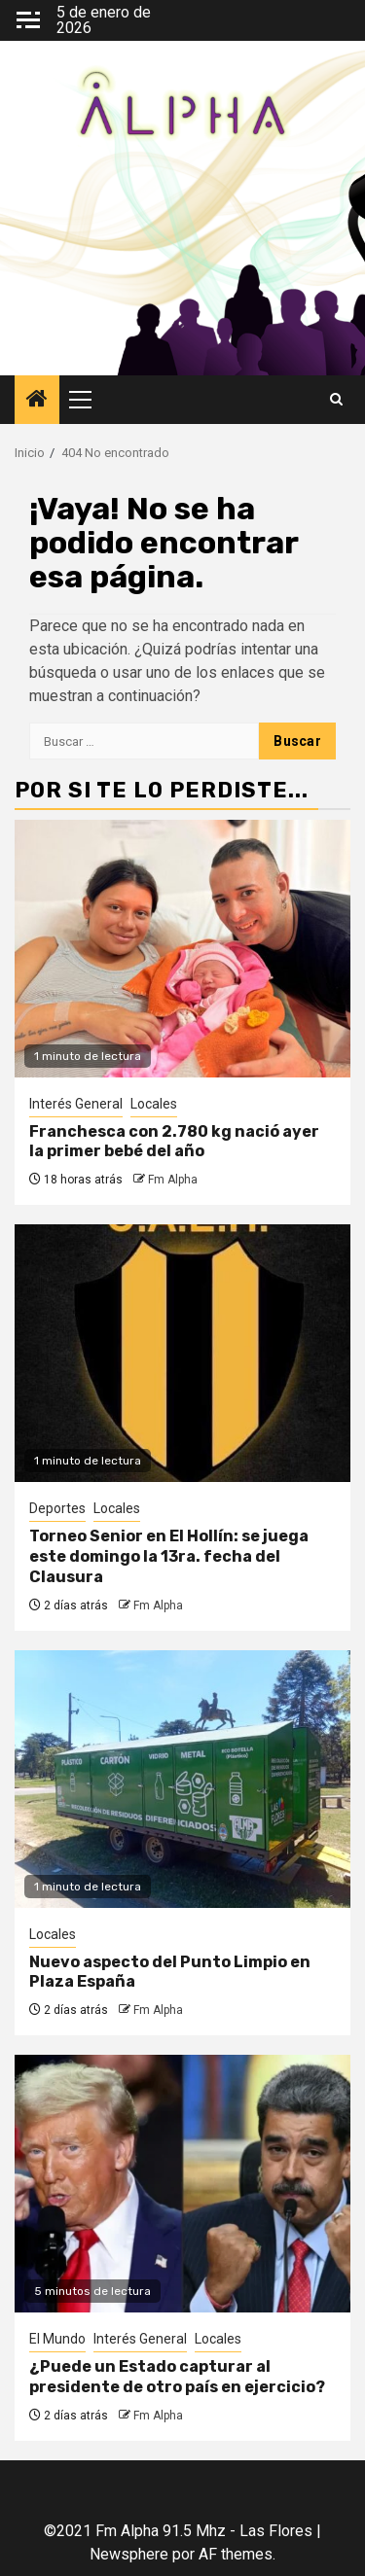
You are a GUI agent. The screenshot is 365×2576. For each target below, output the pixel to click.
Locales (153, 1104)
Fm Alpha (173, 1179)
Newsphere (129, 2554)
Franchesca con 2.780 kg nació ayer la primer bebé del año (174, 1141)
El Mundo (57, 2339)
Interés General (76, 1104)
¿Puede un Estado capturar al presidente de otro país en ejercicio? (177, 2376)
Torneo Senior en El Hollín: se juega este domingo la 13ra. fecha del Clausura (169, 1556)
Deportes (57, 1508)
